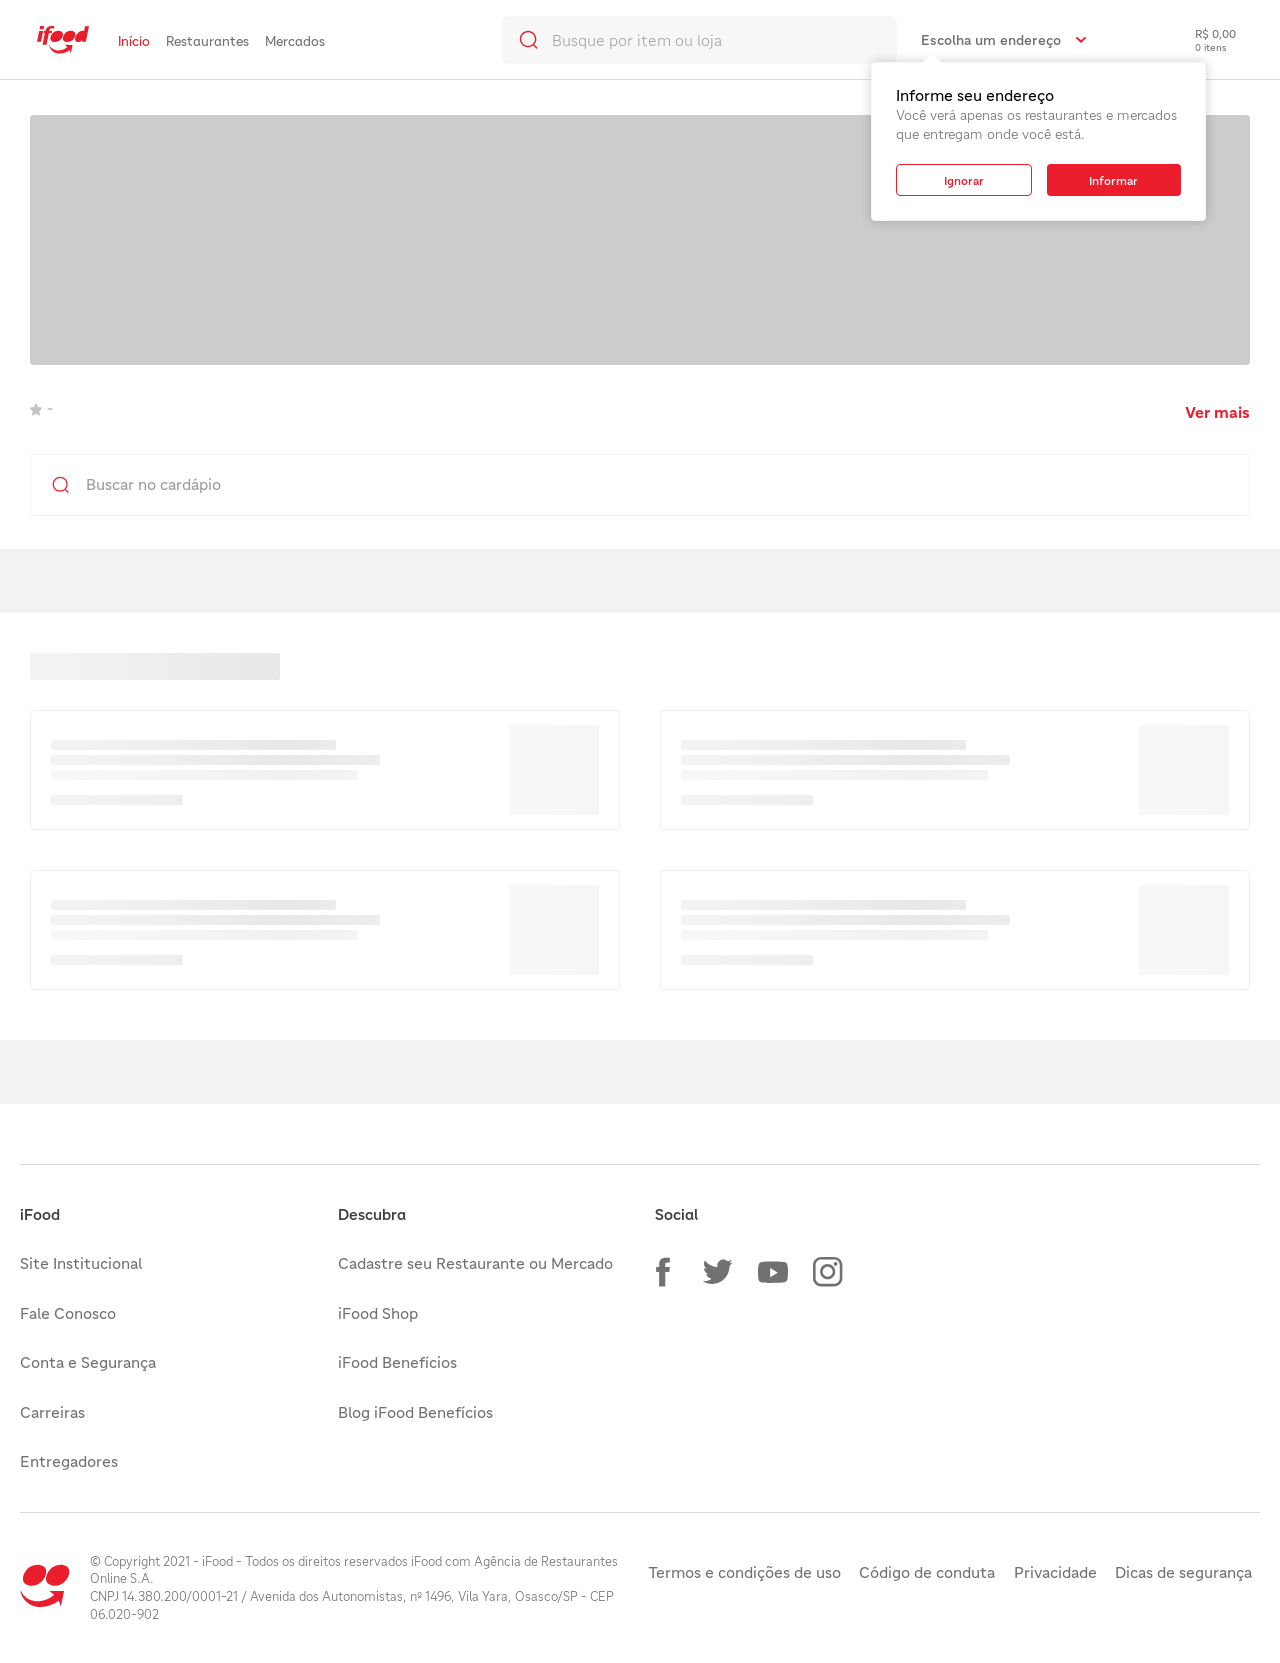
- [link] (41, 408)
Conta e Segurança (88, 1362)
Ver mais (1217, 412)
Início (134, 41)
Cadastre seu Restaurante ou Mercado (475, 1263)
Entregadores (69, 1461)
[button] (663, 1272)
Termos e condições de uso (744, 1572)
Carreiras (52, 1412)
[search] (699, 40)
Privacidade (1055, 1572)
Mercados (295, 41)
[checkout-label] (1200, 40)
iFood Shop (378, 1313)
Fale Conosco (68, 1313)
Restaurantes (207, 41)
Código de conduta (927, 1572)
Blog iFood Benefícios (415, 1412)
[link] (63, 40)
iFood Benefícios (397, 1362)
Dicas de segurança (1183, 1572)
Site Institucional (81, 1263)
